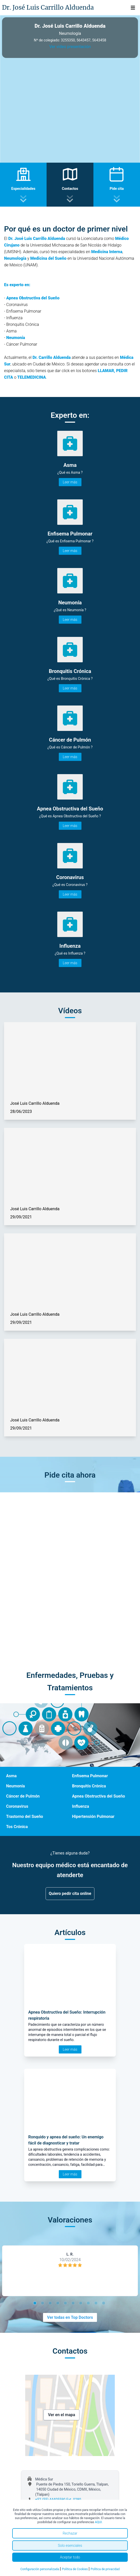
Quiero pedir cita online (70, 1893)
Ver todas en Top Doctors (70, 2317)
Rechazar (70, 2533)
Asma (11, 1775)
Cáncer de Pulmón (23, 1796)
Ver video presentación (70, 46)
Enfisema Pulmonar (90, 1775)
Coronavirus (17, 1806)
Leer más (70, 482)
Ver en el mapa (61, 2414)
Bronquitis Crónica (89, 1786)
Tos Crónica (17, 1826)
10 (104, 2303)
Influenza (80, 1806)
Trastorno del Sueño (24, 1816)
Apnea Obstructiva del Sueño (98, 1796)
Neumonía (15, 1786)
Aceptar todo (70, 2557)
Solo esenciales (70, 2545)
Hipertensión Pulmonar (93, 1816)
